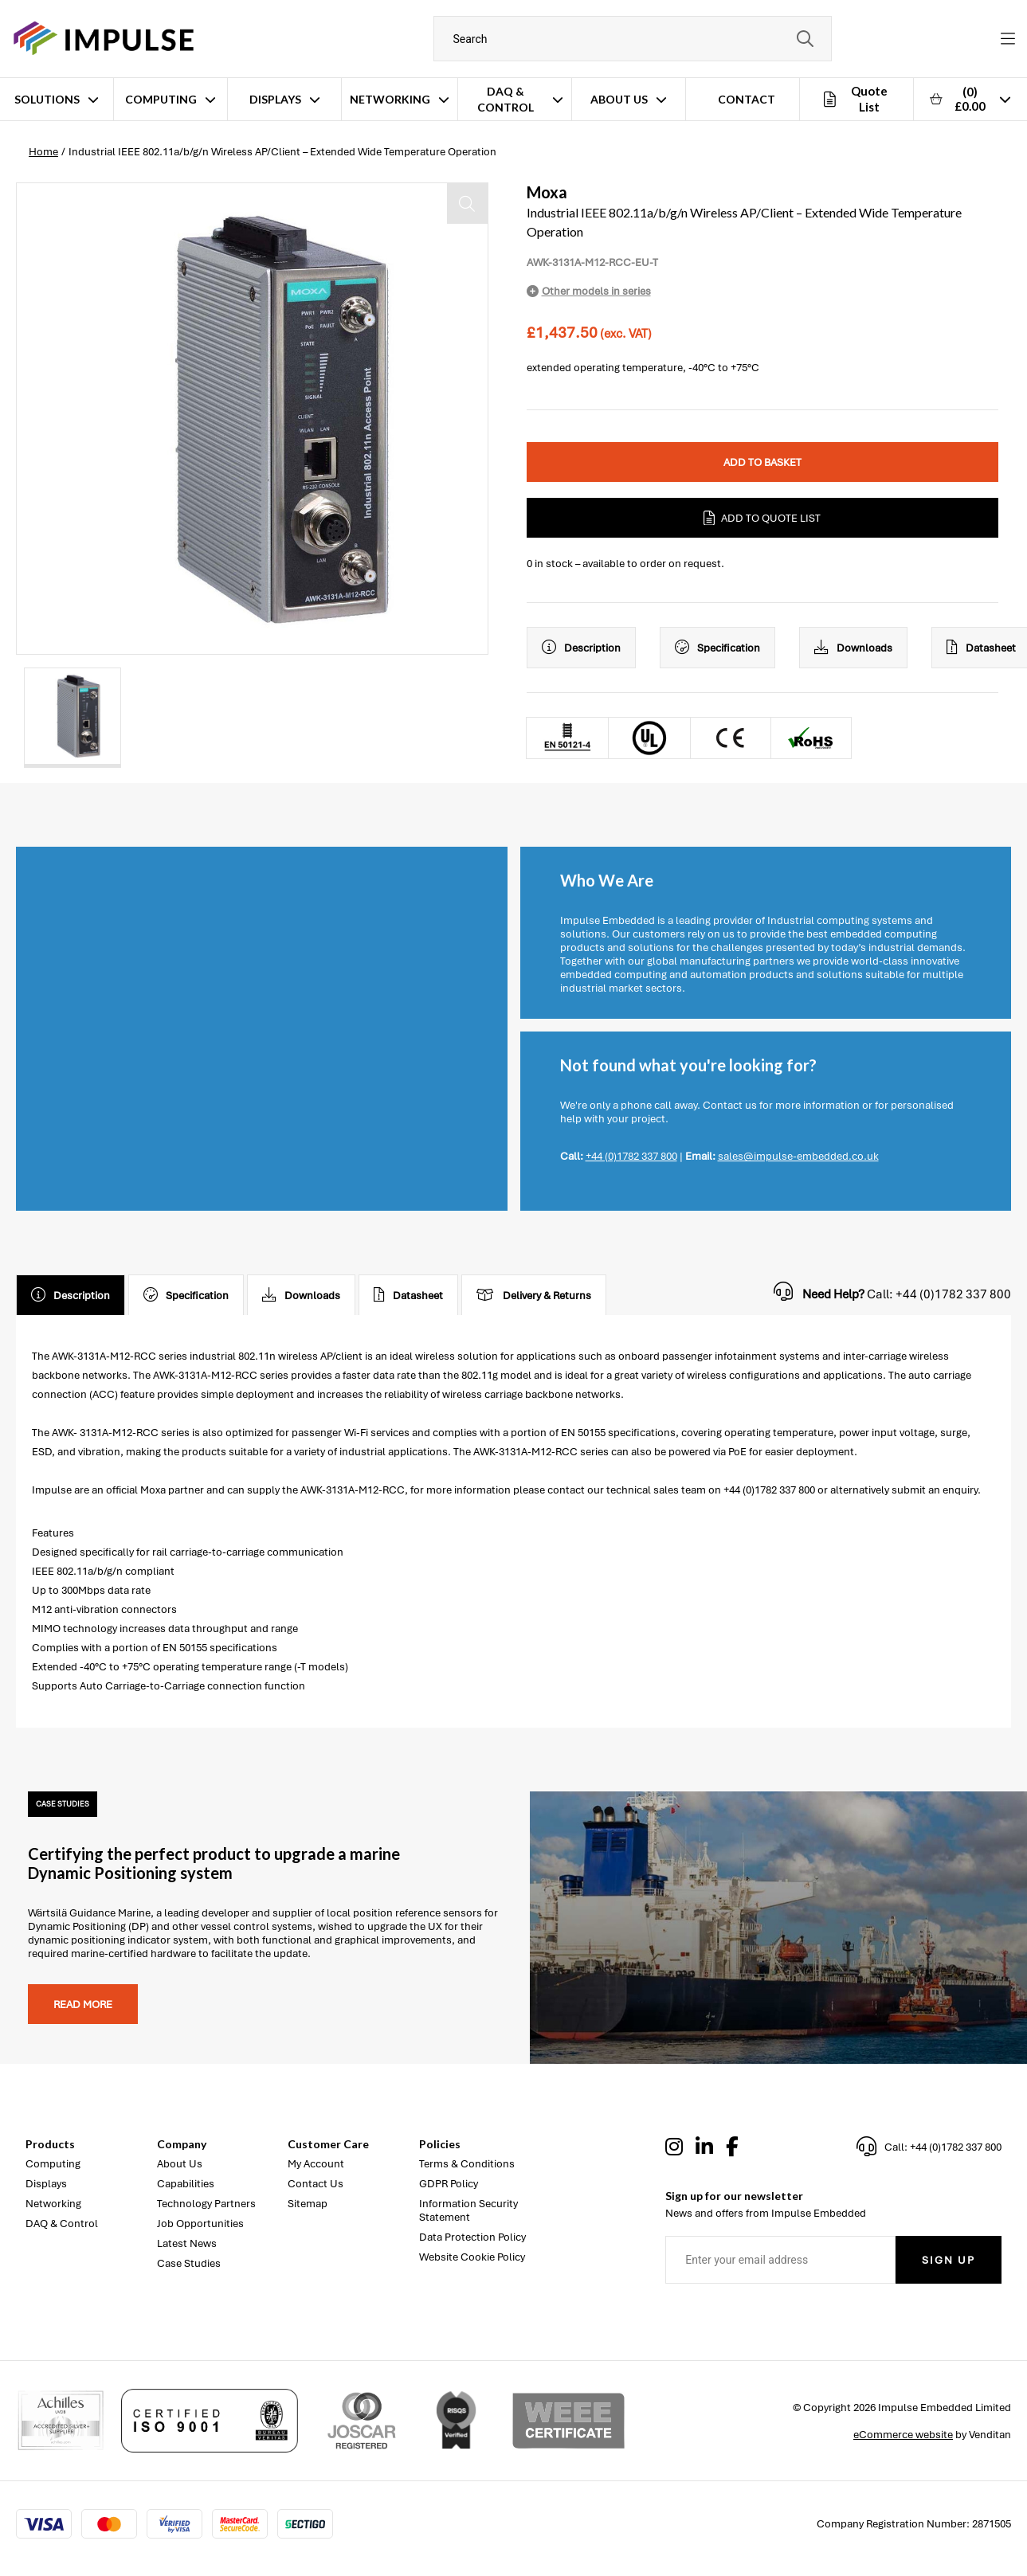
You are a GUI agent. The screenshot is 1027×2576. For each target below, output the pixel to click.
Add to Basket (762, 462)
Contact (746, 99)
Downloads (853, 647)
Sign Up (948, 2260)
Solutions (47, 99)
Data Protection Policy (472, 2237)
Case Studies (189, 2263)
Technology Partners (206, 2203)
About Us (619, 99)
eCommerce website (903, 2434)
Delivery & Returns (533, 1295)
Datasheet (408, 1295)
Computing (161, 99)
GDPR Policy (448, 2183)
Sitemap (307, 2203)
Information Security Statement (468, 2210)
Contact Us (315, 2183)
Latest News (187, 2243)
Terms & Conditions (467, 2164)
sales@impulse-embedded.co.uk (798, 1156)
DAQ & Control (505, 99)
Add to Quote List (762, 517)
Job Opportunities (200, 2223)
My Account (316, 2164)
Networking (390, 99)
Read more (82, 2004)
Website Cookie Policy (472, 2257)
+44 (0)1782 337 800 (631, 1156)
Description (581, 647)
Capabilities (185, 2183)
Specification (717, 647)
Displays (275, 99)
